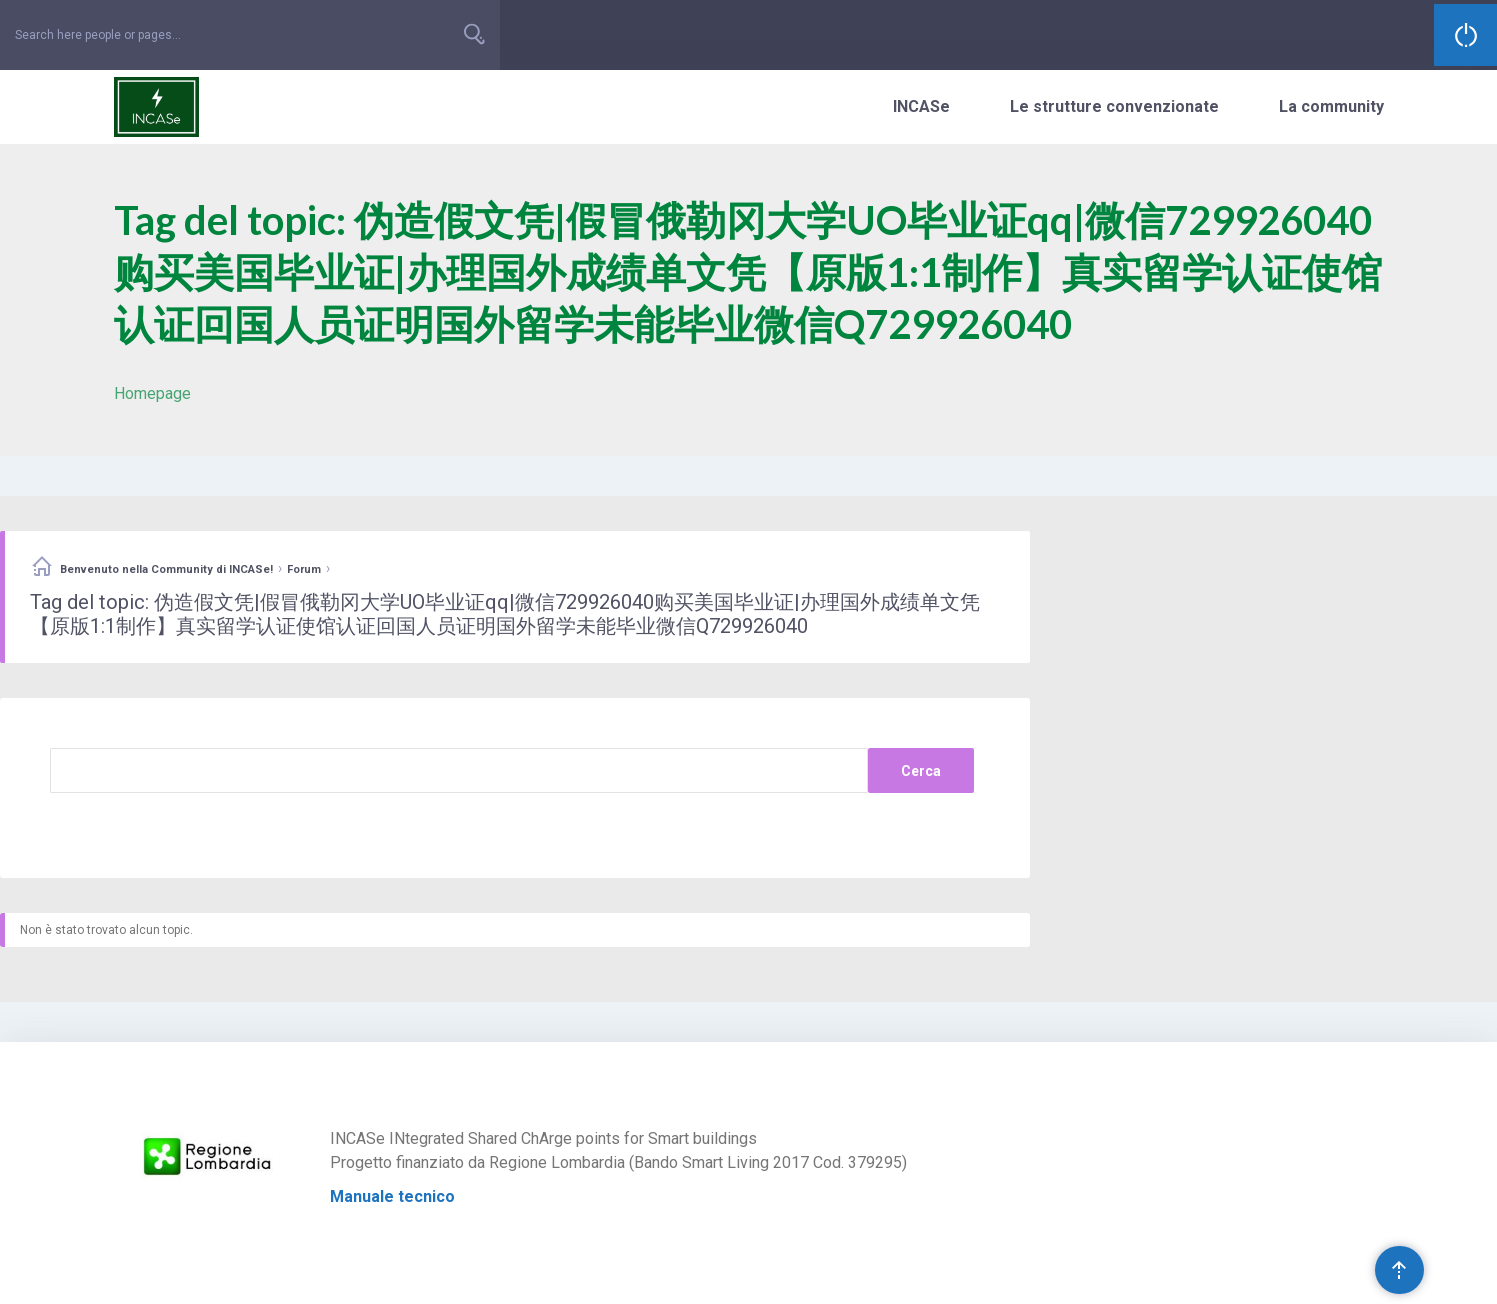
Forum (304, 569)
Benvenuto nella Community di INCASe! (166, 569)
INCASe (921, 106)
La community (1331, 106)
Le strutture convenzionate (1114, 106)
